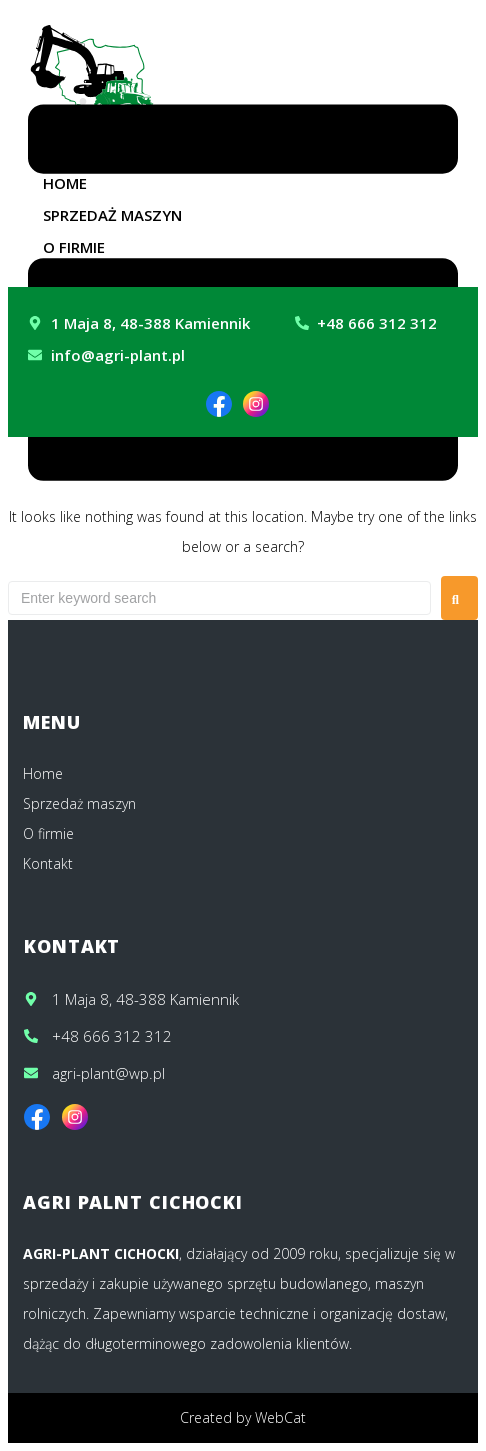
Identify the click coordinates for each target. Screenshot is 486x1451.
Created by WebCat (243, 1417)
